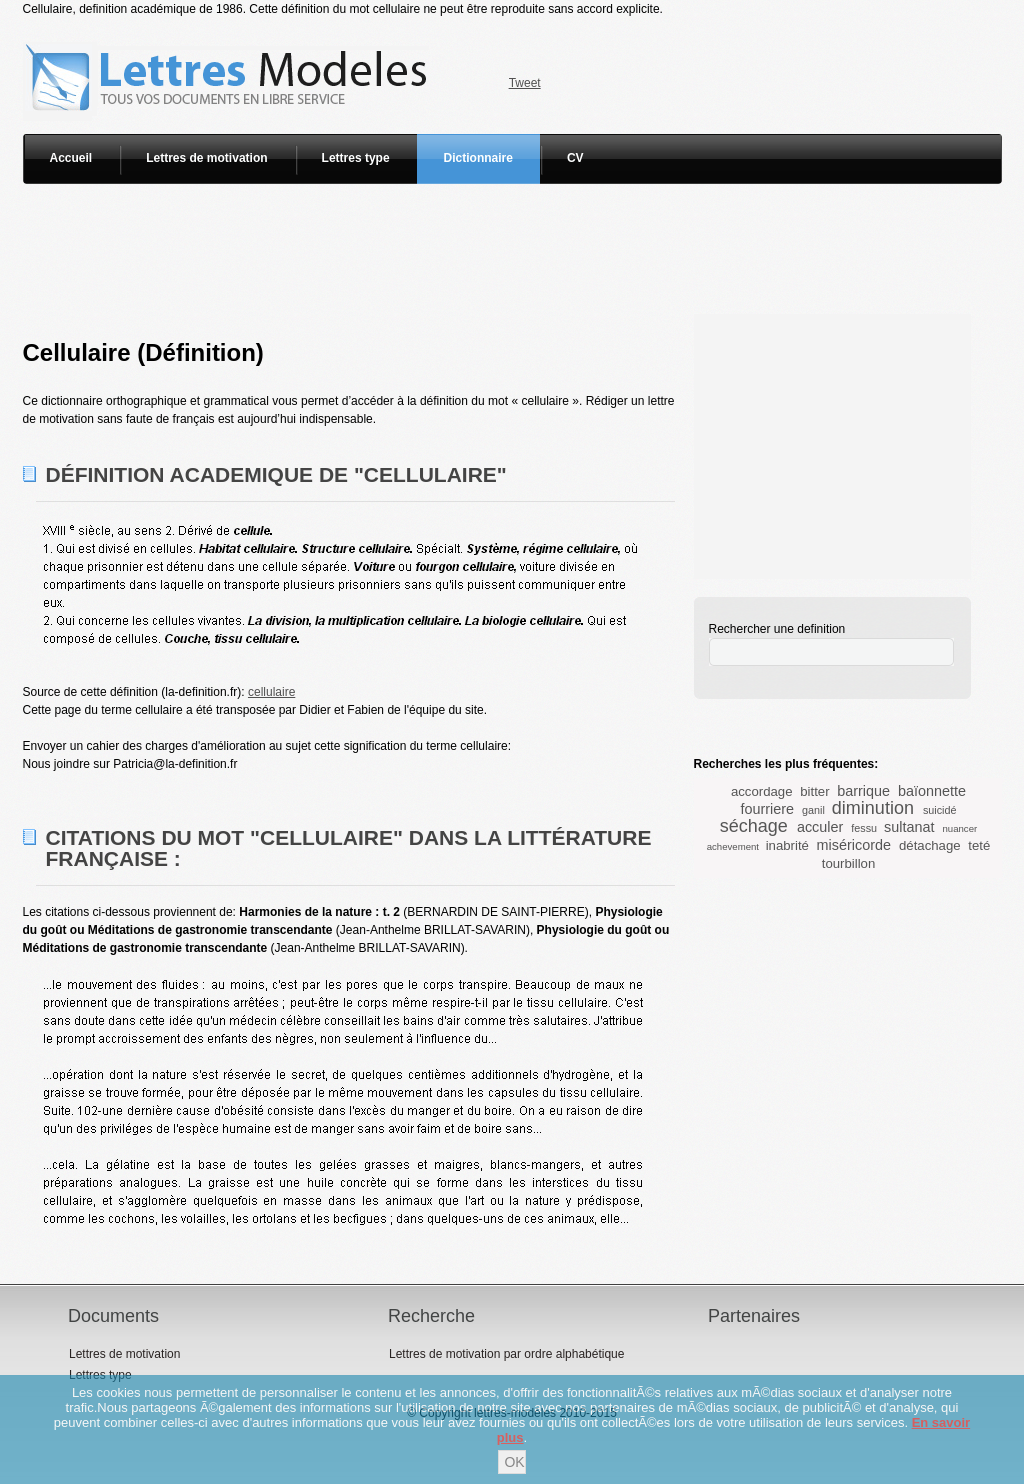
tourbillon (849, 863)
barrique (863, 791)
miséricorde (854, 845)
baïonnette (932, 791)
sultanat (909, 827)
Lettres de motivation (206, 158)
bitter (814, 791)
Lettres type (356, 158)
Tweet (525, 83)
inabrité (787, 845)
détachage (930, 845)
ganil (813, 810)
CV (575, 158)
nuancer (960, 828)
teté (979, 845)
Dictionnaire (478, 158)
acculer (820, 827)
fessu (864, 828)
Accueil (71, 158)
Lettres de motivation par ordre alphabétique (506, 1354)
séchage (754, 826)
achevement (733, 846)
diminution (873, 808)
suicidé (940, 810)
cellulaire (271, 692)
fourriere (767, 809)
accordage (762, 791)
